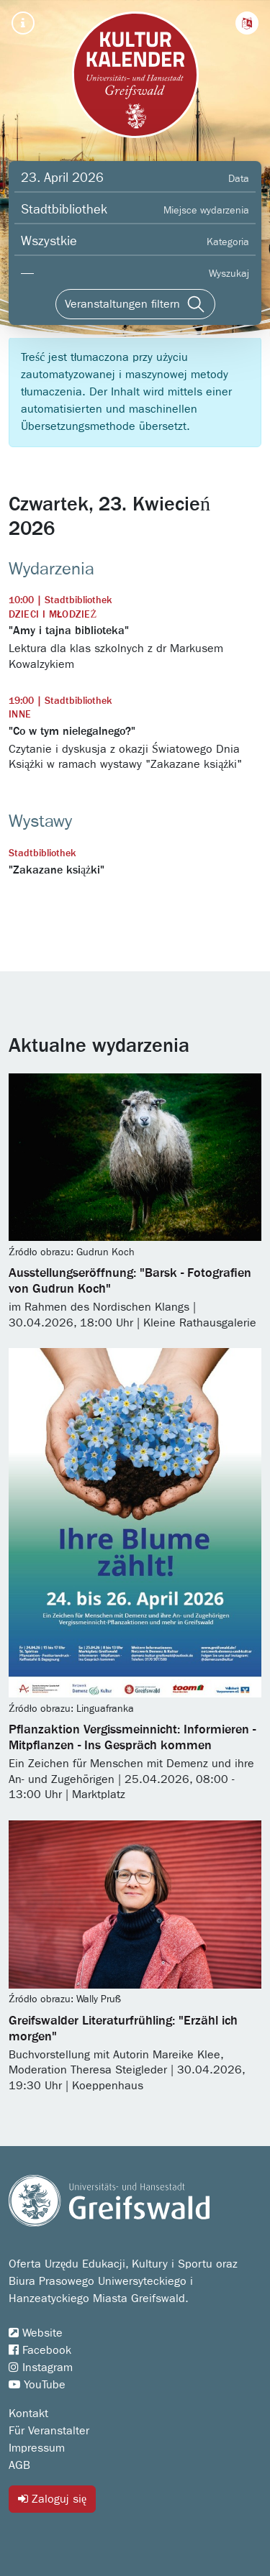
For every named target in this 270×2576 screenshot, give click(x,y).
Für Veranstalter (49, 2431)
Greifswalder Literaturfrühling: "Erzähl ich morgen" (123, 2028)
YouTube (37, 2385)
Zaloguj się (52, 2499)
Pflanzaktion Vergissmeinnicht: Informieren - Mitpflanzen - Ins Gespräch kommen (132, 1737)
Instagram (41, 2367)
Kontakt (28, 2413)
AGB (19, 2465)
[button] (246, 23)
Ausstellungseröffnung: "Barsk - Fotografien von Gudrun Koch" (130, 1281)
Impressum (37, 2448)
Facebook (40, 2350)
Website (36, 2333)
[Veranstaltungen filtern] (135, 304)
